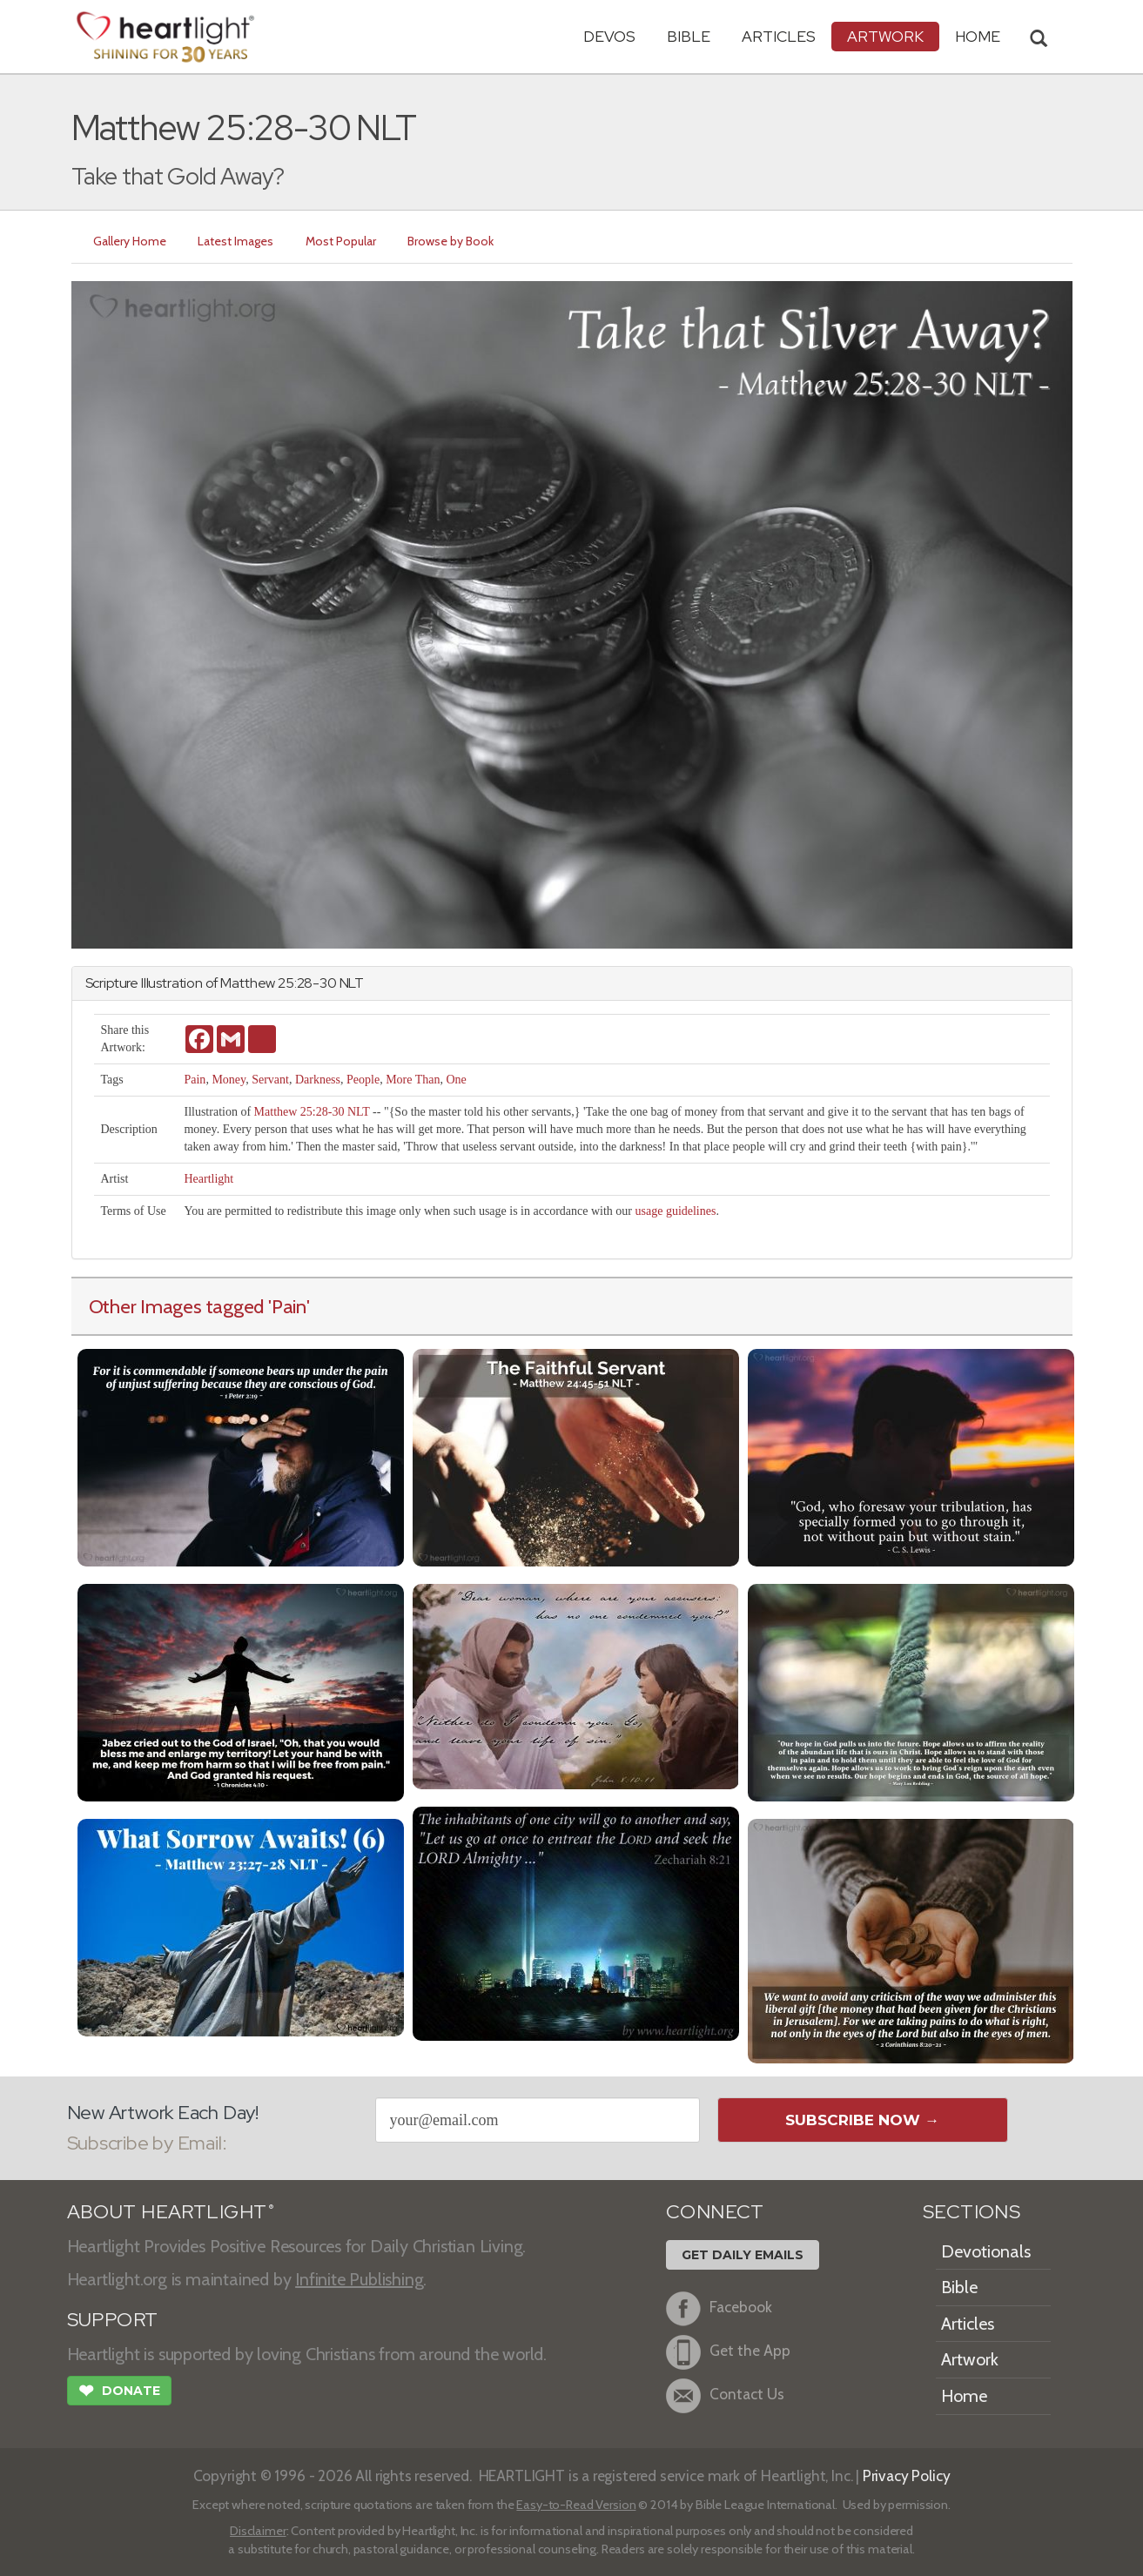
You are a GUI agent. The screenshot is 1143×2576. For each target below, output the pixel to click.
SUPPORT (112, 2319)
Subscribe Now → (862, 2120)
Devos (609, 36)
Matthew (247, 983)
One (456, 1079)
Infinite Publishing (359, 2279)
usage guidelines (675, 1211)
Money (228, 1079)
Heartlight (208, 1178)
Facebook (719, 2308)
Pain (194, 1079)
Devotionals (986, 2251)
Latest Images (238, 241)
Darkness (317, 1079)
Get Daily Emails (742, 2255)
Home (964, 2395)
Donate (119, 2392)
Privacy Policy (907, 2475)
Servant (270, 1079)
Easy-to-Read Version (575, 2504)
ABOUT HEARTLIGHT (170, 2211)
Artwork (885, 36)
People (363, 1079)
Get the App (728, 2352)
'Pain (287, 1306)
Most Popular (344, 241)
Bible (688, 36)
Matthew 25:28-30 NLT (312, 1111)
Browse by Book (456, 241)
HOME (977, 36)
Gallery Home (130, 241)
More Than (413, 1079)
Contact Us (725, 2395)
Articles (779, 36)
